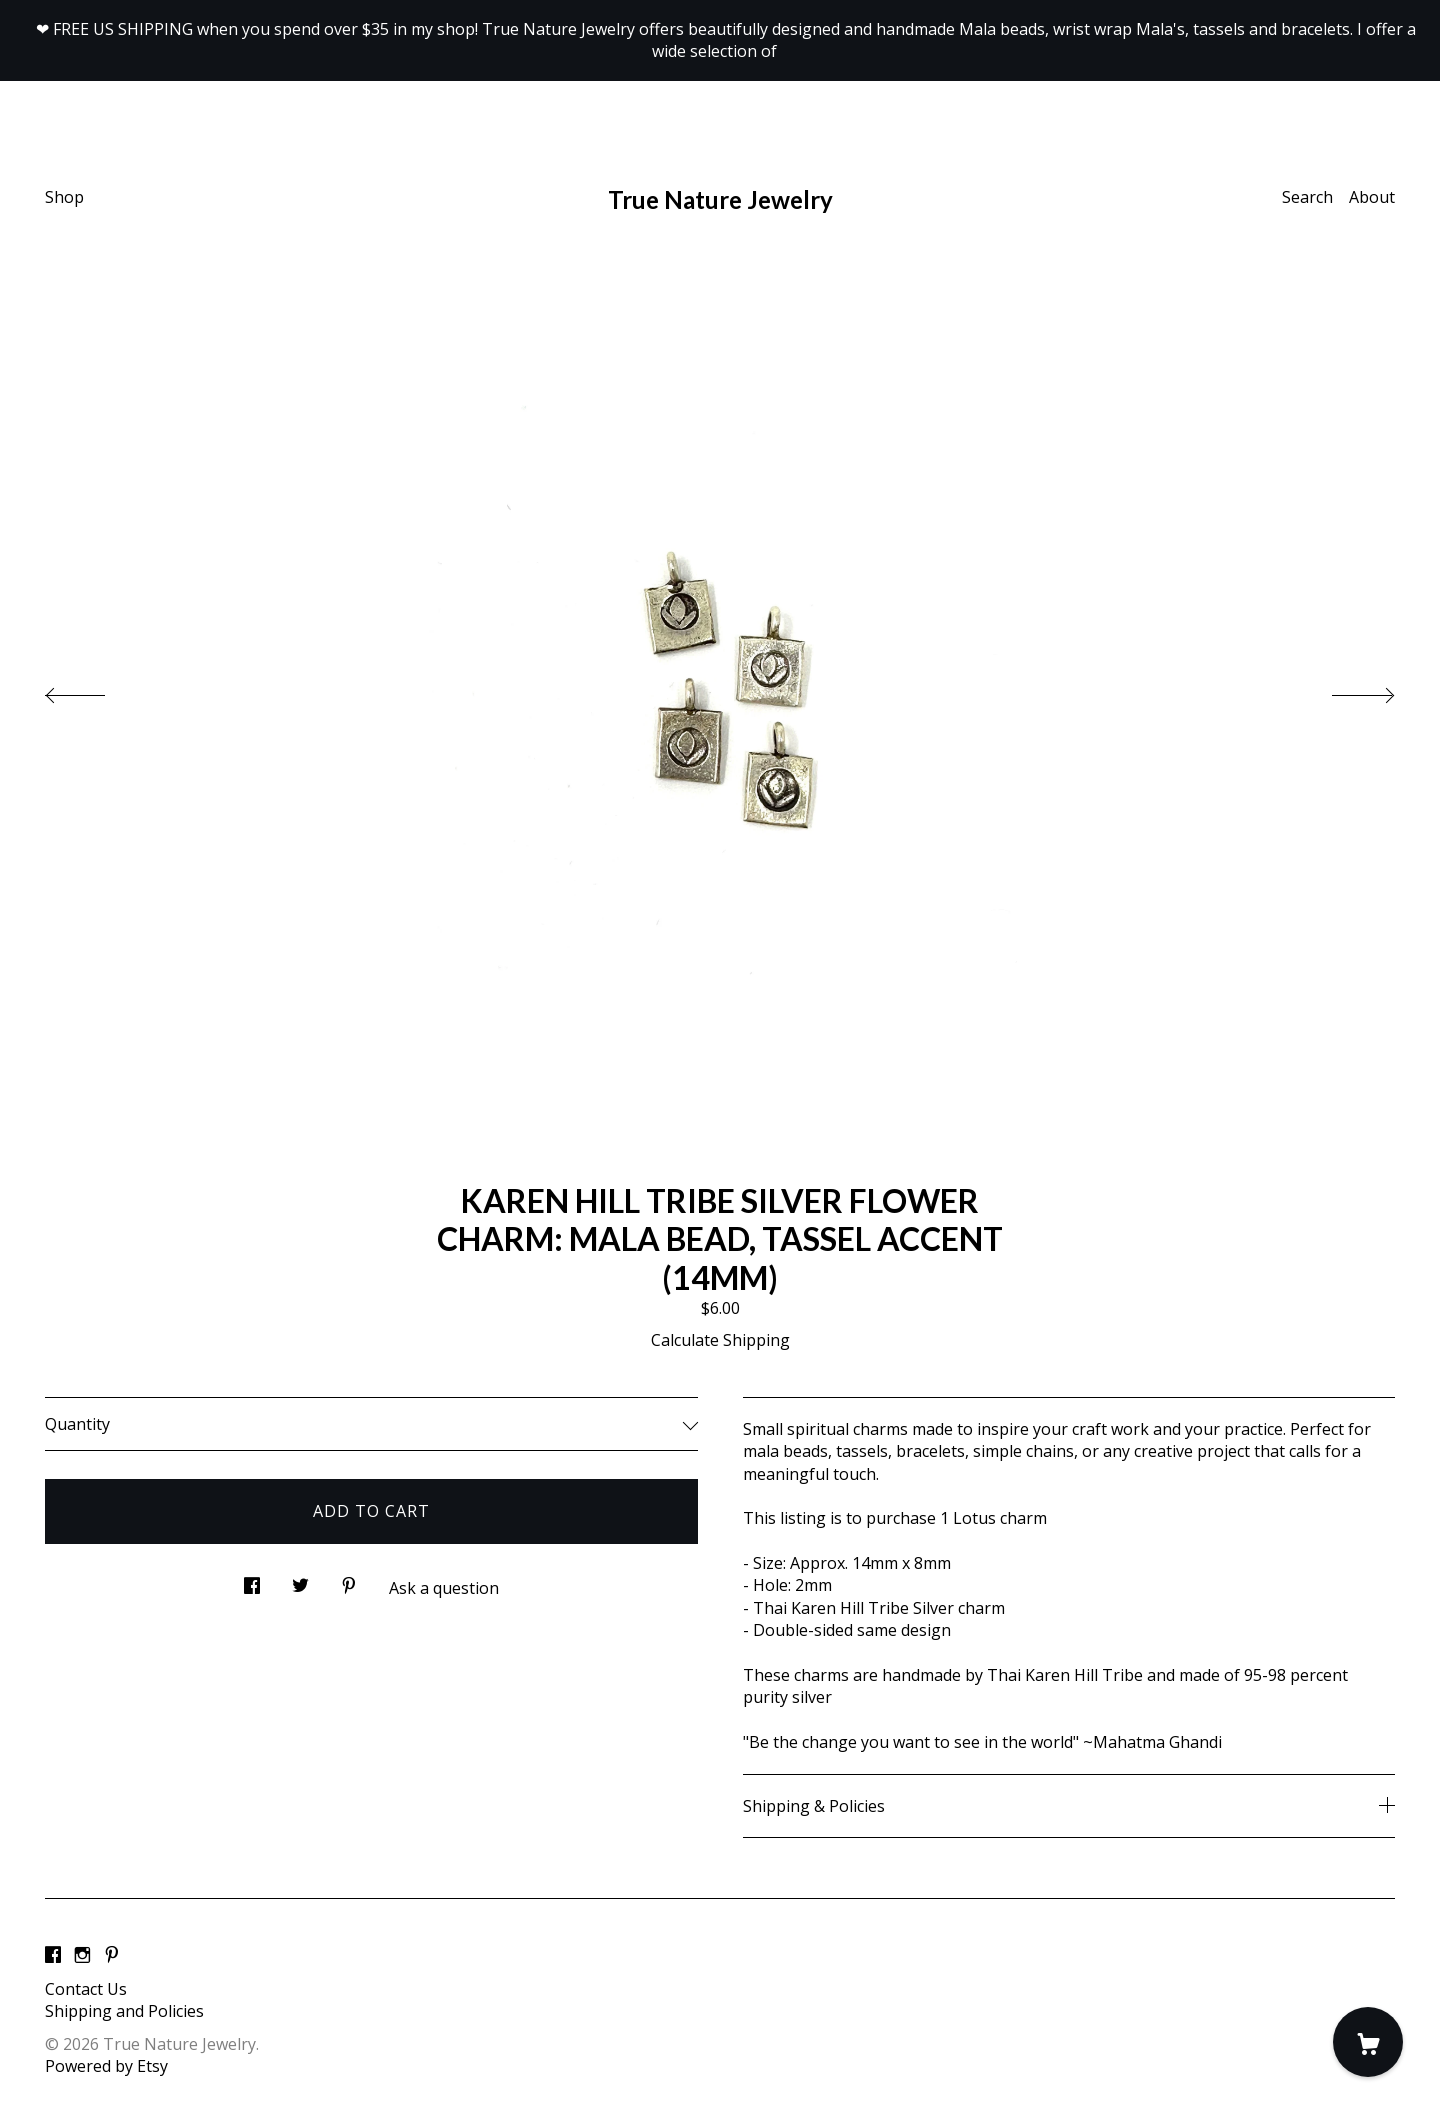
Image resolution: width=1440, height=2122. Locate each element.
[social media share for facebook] (252, 1580)
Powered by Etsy (106, 2066)
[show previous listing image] (95, 690)
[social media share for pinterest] (349, 1580)
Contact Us (86, 1989)
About (1372, 197)
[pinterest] (112, 1955)
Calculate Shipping (720, 1340)
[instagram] (82, 1955)
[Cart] (1368, 2042)
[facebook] (53, 1955)
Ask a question (444, 1588)
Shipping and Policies (124, 2011)
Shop (64, 197)
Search (1307, 197)
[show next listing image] (1345, 690)
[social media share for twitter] (300, 1580)
